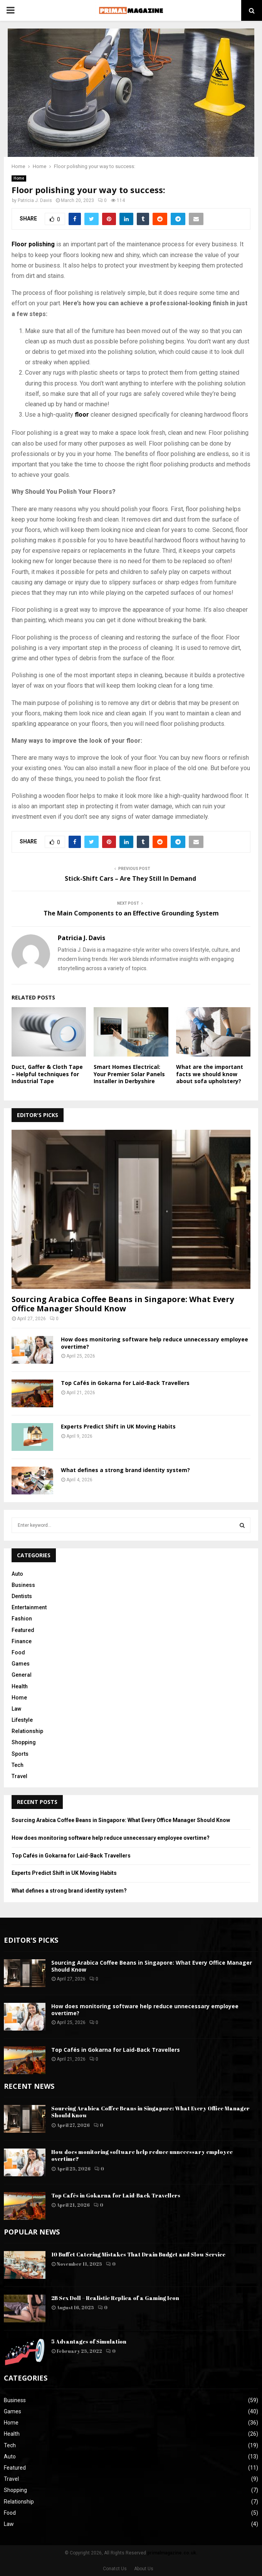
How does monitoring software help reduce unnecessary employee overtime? (154, 1343)
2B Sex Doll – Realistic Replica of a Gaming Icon (115, 2298)
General (22, 1675)
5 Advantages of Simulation (88, 2341)
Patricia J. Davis (35, 200)
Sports (20, 1754)
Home (18, 178)
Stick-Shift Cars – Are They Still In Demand (131, 878)
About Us (143, 2568)
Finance (22, 1641)
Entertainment (29, 1607)
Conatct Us (115, 2568)
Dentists (22, 1596)
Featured (23, 1630)
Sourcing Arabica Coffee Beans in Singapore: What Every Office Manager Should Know (123, 1304)
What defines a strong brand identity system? (125, 1470)
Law (16, 1709)
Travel (19, 1776)
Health (20, 1686)
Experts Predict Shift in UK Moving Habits (118, 1426)
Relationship (27, 1731)
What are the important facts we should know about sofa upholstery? (209, 1073)
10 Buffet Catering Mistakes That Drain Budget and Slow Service (138, 2254)
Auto (17, 1574)
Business (23, 1585)
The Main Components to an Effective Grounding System (131, 913)
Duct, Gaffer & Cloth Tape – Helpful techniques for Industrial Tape (47, 1073)
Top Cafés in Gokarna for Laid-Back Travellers (125, 1382)
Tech (18, 1765)
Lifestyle (22, 1720)
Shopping (24, 1742)
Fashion (22, 1618)
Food (18, 1652)
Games (21, 1664)
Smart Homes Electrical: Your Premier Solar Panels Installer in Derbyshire (129, 1073)
